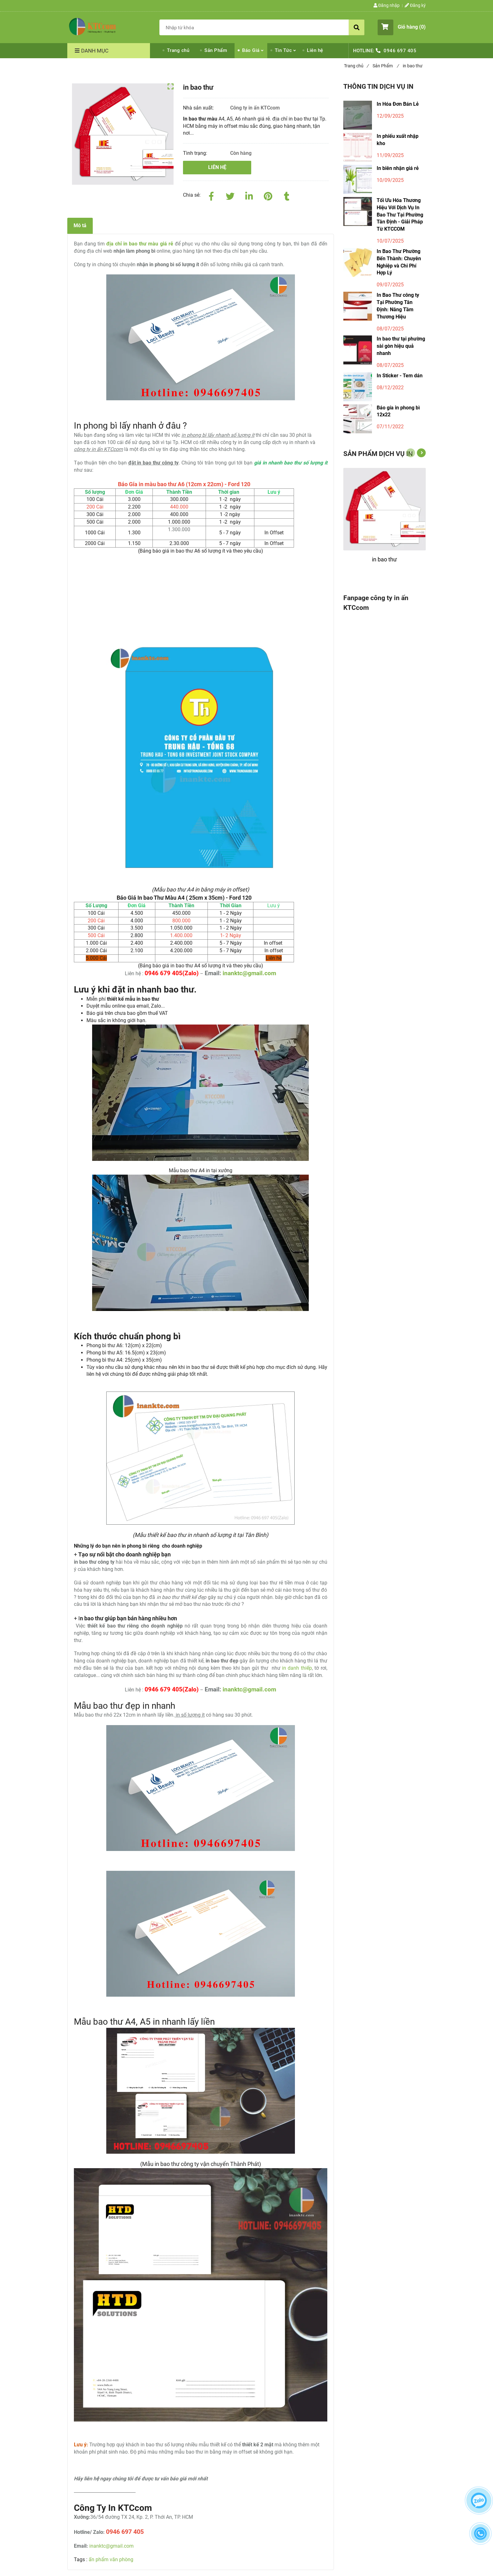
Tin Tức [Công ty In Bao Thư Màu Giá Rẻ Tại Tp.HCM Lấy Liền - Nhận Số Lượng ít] (283, 50)
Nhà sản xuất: (199, 108)
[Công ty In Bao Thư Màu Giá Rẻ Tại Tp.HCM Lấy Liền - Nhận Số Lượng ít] (92, 26)
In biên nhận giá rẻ (398, 168)
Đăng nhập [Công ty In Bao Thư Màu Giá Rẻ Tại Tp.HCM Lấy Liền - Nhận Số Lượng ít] (387, 5)
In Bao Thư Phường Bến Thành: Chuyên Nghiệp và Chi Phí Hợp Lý (399, 262)
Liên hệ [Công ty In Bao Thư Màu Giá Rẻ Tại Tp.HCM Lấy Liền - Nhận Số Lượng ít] (315, 50)
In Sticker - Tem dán (400, 376)
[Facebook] (211, 195)
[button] (402, 27)
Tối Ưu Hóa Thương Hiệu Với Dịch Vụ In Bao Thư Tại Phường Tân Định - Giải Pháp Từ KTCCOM (400, 214)
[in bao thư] (384, 562)
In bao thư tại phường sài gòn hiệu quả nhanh (401, 346)
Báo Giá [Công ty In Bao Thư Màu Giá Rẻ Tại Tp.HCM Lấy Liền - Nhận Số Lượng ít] (251, 50)
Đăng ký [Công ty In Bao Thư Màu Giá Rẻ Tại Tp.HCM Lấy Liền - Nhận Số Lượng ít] (415, 5)
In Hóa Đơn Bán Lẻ (398, 104)
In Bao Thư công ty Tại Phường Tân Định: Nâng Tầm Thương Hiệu (398, 306)
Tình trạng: (195, 153)
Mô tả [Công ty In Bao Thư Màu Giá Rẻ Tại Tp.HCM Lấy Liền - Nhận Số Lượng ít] (80, 225)
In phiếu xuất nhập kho (397, 139)
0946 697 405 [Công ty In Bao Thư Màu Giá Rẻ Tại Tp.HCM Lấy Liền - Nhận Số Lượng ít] (400, 50)
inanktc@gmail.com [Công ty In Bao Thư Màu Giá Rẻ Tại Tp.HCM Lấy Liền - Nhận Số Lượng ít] (249, 973)
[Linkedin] (249, 195)
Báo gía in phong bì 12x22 (398, 411)
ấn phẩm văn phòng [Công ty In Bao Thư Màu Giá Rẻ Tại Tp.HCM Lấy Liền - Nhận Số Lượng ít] (111, 2559)
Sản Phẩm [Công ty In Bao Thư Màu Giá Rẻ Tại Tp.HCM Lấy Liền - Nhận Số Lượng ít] (215, 50)
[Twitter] (230, 195)
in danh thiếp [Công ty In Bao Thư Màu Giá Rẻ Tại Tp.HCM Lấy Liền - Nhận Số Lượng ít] (297, 1668)
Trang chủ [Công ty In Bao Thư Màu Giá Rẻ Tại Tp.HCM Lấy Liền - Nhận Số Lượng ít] (178, 50)
